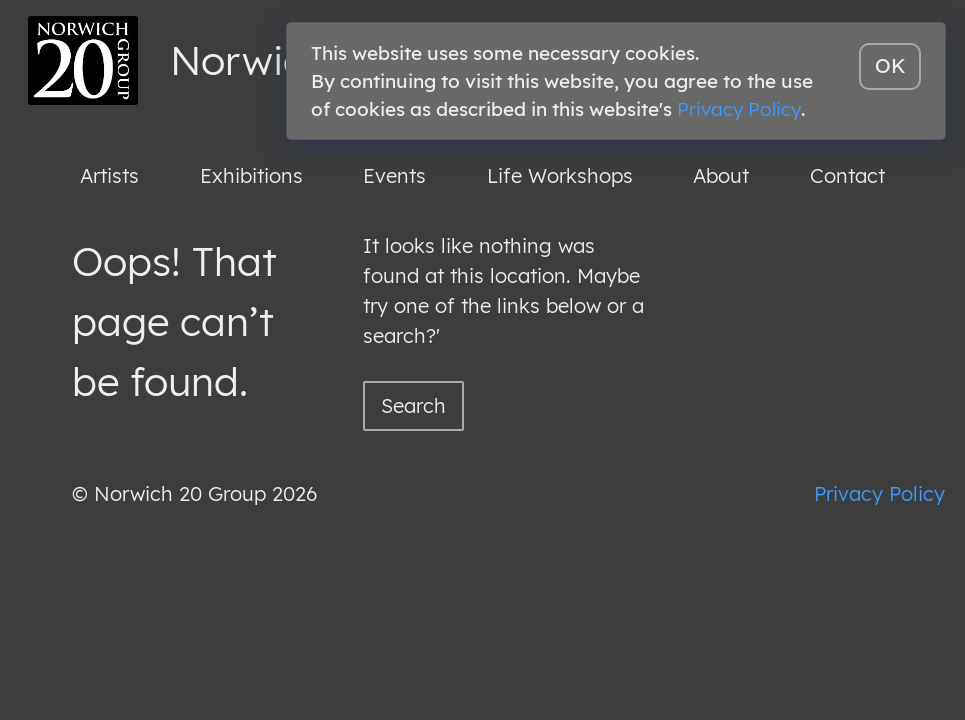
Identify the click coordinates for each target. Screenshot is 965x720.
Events (394, 175)
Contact (847, 175)
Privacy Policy (879, 493)
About (721, 175)
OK (890, 65)
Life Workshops (560, 175)
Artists (109, 175)
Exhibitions (251, 175)
